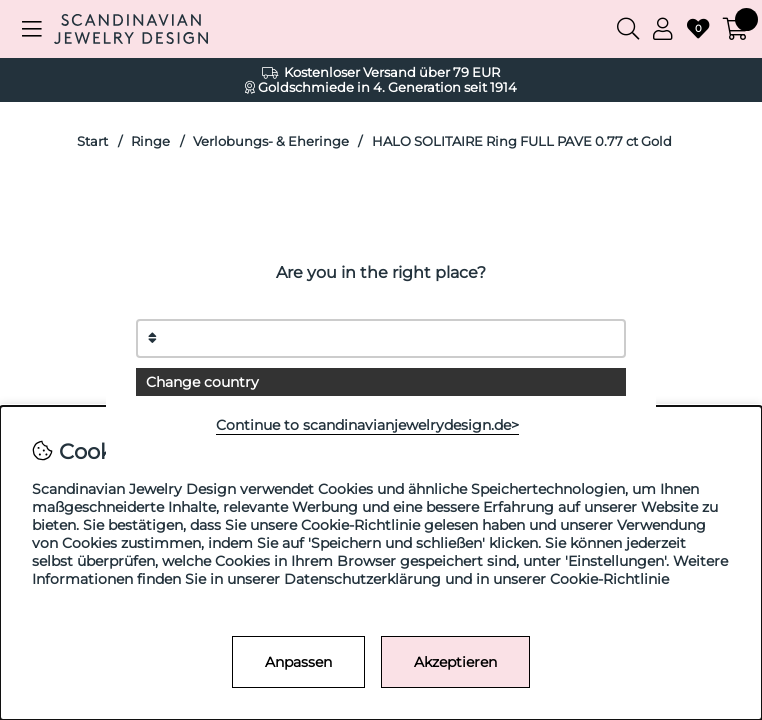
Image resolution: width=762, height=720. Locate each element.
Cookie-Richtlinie (609, 579)
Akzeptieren (455, 662)
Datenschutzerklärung (362, 579)
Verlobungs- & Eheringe (271, 141)
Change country (202, 382)
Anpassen (298, 662)
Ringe (150, 141)
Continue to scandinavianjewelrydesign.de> (367, 425)
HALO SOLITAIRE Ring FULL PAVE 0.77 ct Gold (522, 141)
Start (92, 141)
